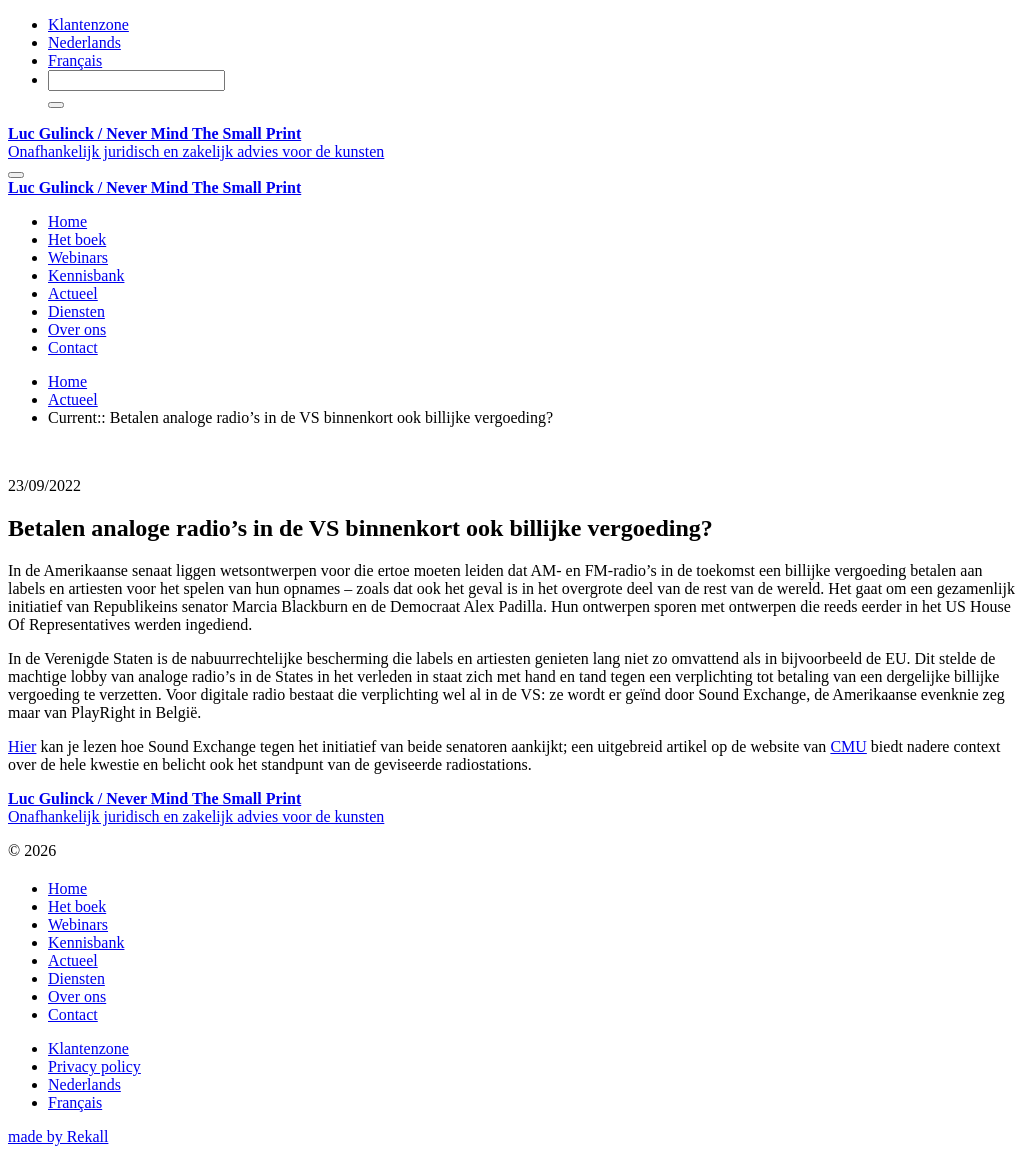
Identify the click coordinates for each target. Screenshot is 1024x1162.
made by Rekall (58, 1136)
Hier (22, 746)
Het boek (77, 239)
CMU (848, 746)
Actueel (73, 293)
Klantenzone (88, 24)
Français (75, 60)
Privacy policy (94, 1066)
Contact (73, 347)
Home (67, 221)
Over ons (77, 329)
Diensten (76, 311)
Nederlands (84, 42)
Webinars (78, 257)
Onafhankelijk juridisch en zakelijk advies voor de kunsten (196, 142)
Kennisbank (86, 275)
